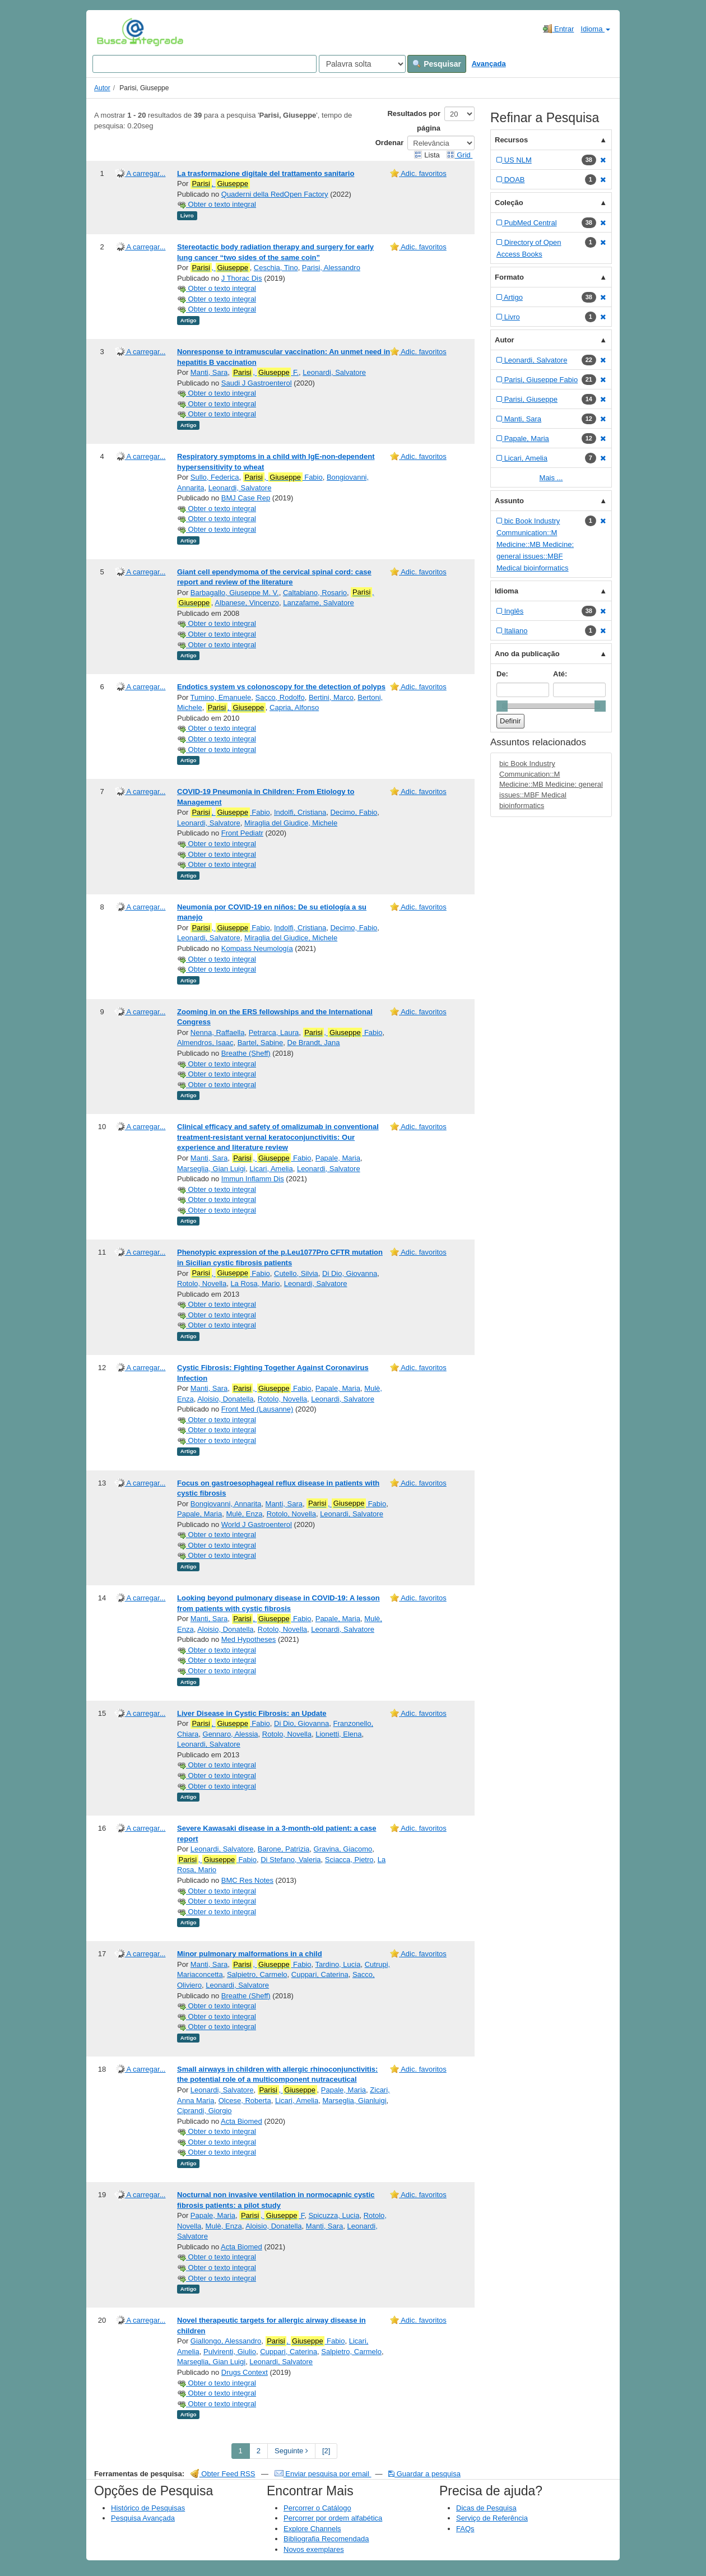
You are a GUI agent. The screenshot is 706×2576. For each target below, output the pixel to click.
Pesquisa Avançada (143, 2518)
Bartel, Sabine (261, 1042)
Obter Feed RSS (223, 2474)
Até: (560, 674)
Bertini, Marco (331, 697)
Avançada (489, 63)
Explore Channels (312, 2528)
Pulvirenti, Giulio (229, 2351)
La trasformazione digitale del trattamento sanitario (265, 173)
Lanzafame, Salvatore (318, 602)
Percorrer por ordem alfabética (333, 2518)
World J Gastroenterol (256, 1524)
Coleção (509, 202)
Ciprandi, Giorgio (204, 2110)
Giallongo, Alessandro (226, 2341)
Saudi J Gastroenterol (256, 383)
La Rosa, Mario (255, 1283)
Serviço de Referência (492, 2518)
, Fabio (283, 477)
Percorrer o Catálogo (317, 2508)
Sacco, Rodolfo (279, 697)
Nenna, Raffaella (218, 1032)
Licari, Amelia (270, 1168)
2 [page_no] (259, 2451)
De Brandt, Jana (313, 1042)
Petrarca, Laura (274, 1032)
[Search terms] (204, 64)
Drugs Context (244, 2372)
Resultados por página (413, 120)
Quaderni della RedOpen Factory (274, 194)
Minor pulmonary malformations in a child (249, 1954)
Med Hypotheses (248, 1639)
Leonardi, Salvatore (334, 372)
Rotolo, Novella (201, 1283)
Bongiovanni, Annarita (226, 1504)
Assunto (509, 500)
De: (502, 674)
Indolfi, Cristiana (300, 812)
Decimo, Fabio (353, 812)
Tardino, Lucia (337, 1964)
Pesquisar (436, 63)
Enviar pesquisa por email (323, 2474)
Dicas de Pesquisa (486, 2508)
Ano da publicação (527, 653)
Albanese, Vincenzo (247, 602)
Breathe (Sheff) (246, 1053)
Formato (509, 277)
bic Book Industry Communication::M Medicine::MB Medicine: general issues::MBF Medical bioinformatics (551, 784)
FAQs (465, 2528)
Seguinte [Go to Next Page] (291, 2451)
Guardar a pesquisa (424, 2474)
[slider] (502, 706)
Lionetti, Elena (338, 1734)
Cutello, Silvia (296, 1273)
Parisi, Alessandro (331, 267)
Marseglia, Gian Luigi (211, 1168)
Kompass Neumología (257, 948)
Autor (102, 88)
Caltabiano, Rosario (315, 592)
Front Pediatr (242, 833)
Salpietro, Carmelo (257, 1974)
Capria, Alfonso (294, 707)
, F (271, 2216)
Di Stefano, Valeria (291, 1859)
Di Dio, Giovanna (349, 1273)
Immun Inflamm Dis (252, 1179)
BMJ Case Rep (245, 498)
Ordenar (389, 142)
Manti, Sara (209, 372)
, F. (265, 373)
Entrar (558, 28)
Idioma (595, 29)
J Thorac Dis (241, 278)
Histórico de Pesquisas (148, 2508)
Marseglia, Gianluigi (354, 2100)
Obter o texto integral (216, 204)
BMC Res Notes (247, 1880)
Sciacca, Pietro (349, 1859)
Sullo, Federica (215, 477)
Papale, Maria (337, 1158)
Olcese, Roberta (245, 2100)
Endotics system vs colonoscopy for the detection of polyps (281, 687)
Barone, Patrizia (284, 1849)
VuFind (114, 32)
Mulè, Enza (244, 1514)
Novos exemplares (314, 2549)
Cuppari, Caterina (320, 1974)
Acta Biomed (241, 2121)
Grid (459, 155)
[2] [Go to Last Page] (326, 2451)
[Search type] (362, 64)
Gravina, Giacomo (343, 1849)
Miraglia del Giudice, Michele (290, 823)
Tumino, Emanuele (221, 697)
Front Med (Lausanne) (257, 1409)
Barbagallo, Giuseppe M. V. (235, 592)
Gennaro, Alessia (230, 1734)
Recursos (511, 140)
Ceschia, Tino (276, 267)
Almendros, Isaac (205, 1042)
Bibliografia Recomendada (326, 2539)
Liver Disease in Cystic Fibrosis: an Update (252, 1713)
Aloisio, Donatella (225, 1399)
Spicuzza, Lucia (333, 2215)
